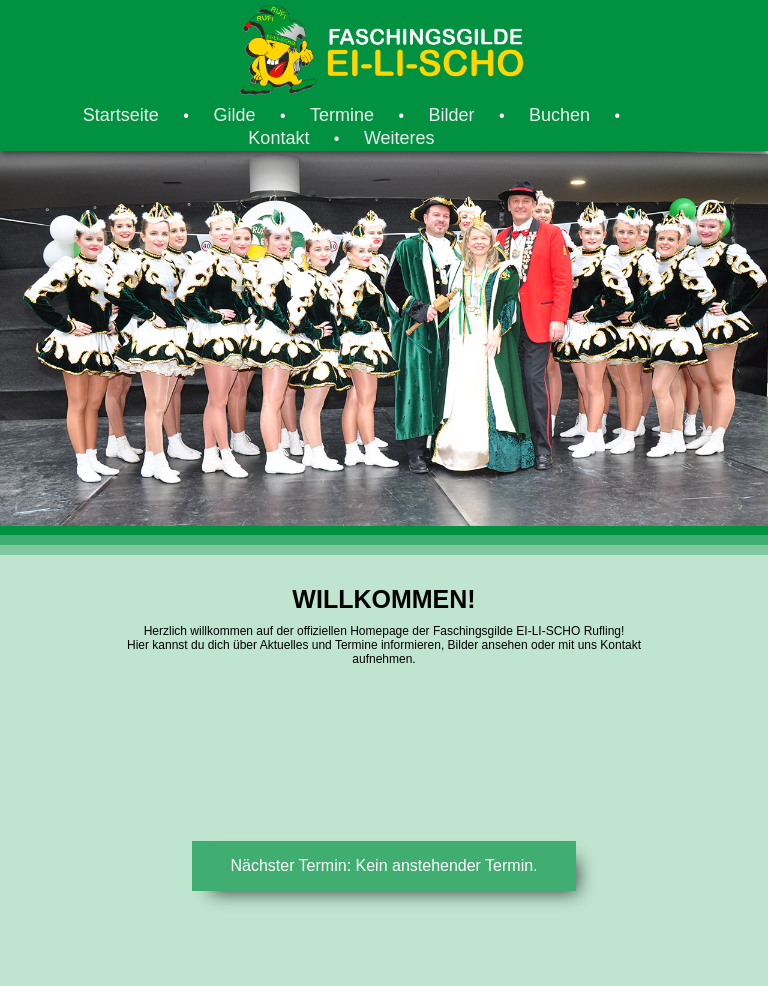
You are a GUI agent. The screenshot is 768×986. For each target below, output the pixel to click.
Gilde (234, 115)
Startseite (121, 115)
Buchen (559, 115)
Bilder (451, 115)
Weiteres (399, 138)
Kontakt (278, 138)
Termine (342, 115)
